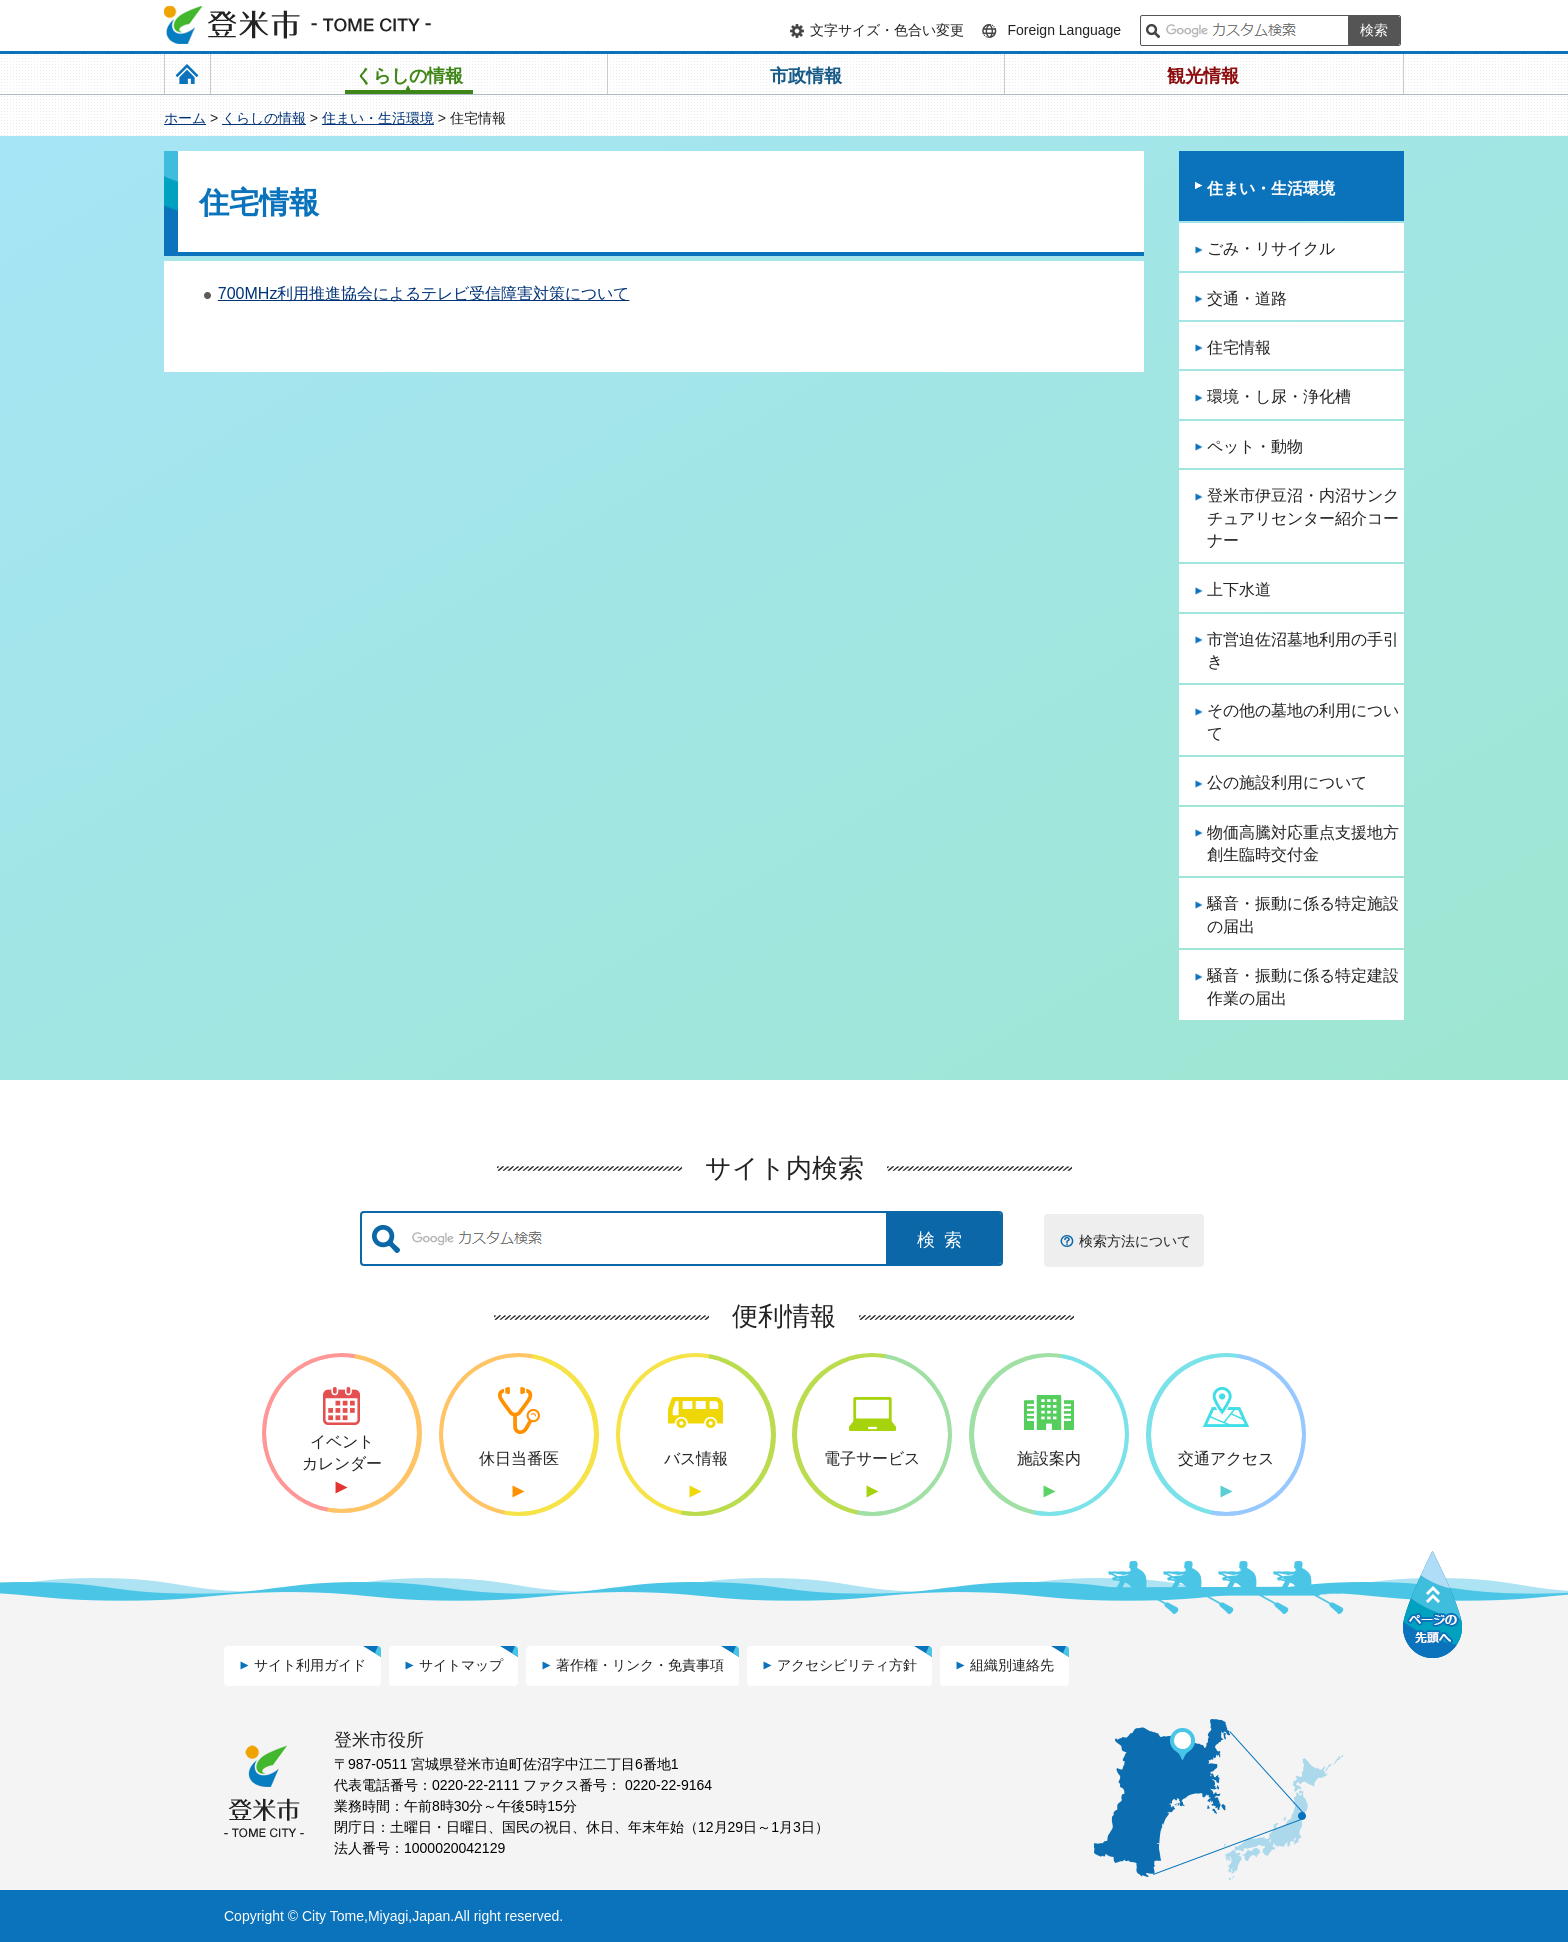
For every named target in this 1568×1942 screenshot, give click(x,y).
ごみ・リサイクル (1271, 248)
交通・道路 (1247, 298)
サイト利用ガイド (310, 1665)
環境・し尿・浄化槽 (1279, 396)
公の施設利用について (1287, 782)
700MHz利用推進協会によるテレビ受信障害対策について (424, 293)
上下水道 (1239, 589)
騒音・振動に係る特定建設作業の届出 (1303, 986)
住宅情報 (1239, 347)
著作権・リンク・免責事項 (640, 1665)
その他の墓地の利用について (1303, 721)
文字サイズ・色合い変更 (887, 30)
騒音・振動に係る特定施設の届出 (1303, 914)
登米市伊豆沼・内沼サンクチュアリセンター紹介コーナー (1303, 518)
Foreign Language (1064, 30)
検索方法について (1135, 1241)
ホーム (185, 118)
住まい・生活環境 (378, 118)
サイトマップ (461, 1665)
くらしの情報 (264, 118)
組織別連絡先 (1012, 1665)
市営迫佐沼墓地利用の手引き (1303, 650)
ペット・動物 (1255, 446)
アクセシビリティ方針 (847, 1665)
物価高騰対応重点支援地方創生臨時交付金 (1303, 843)
